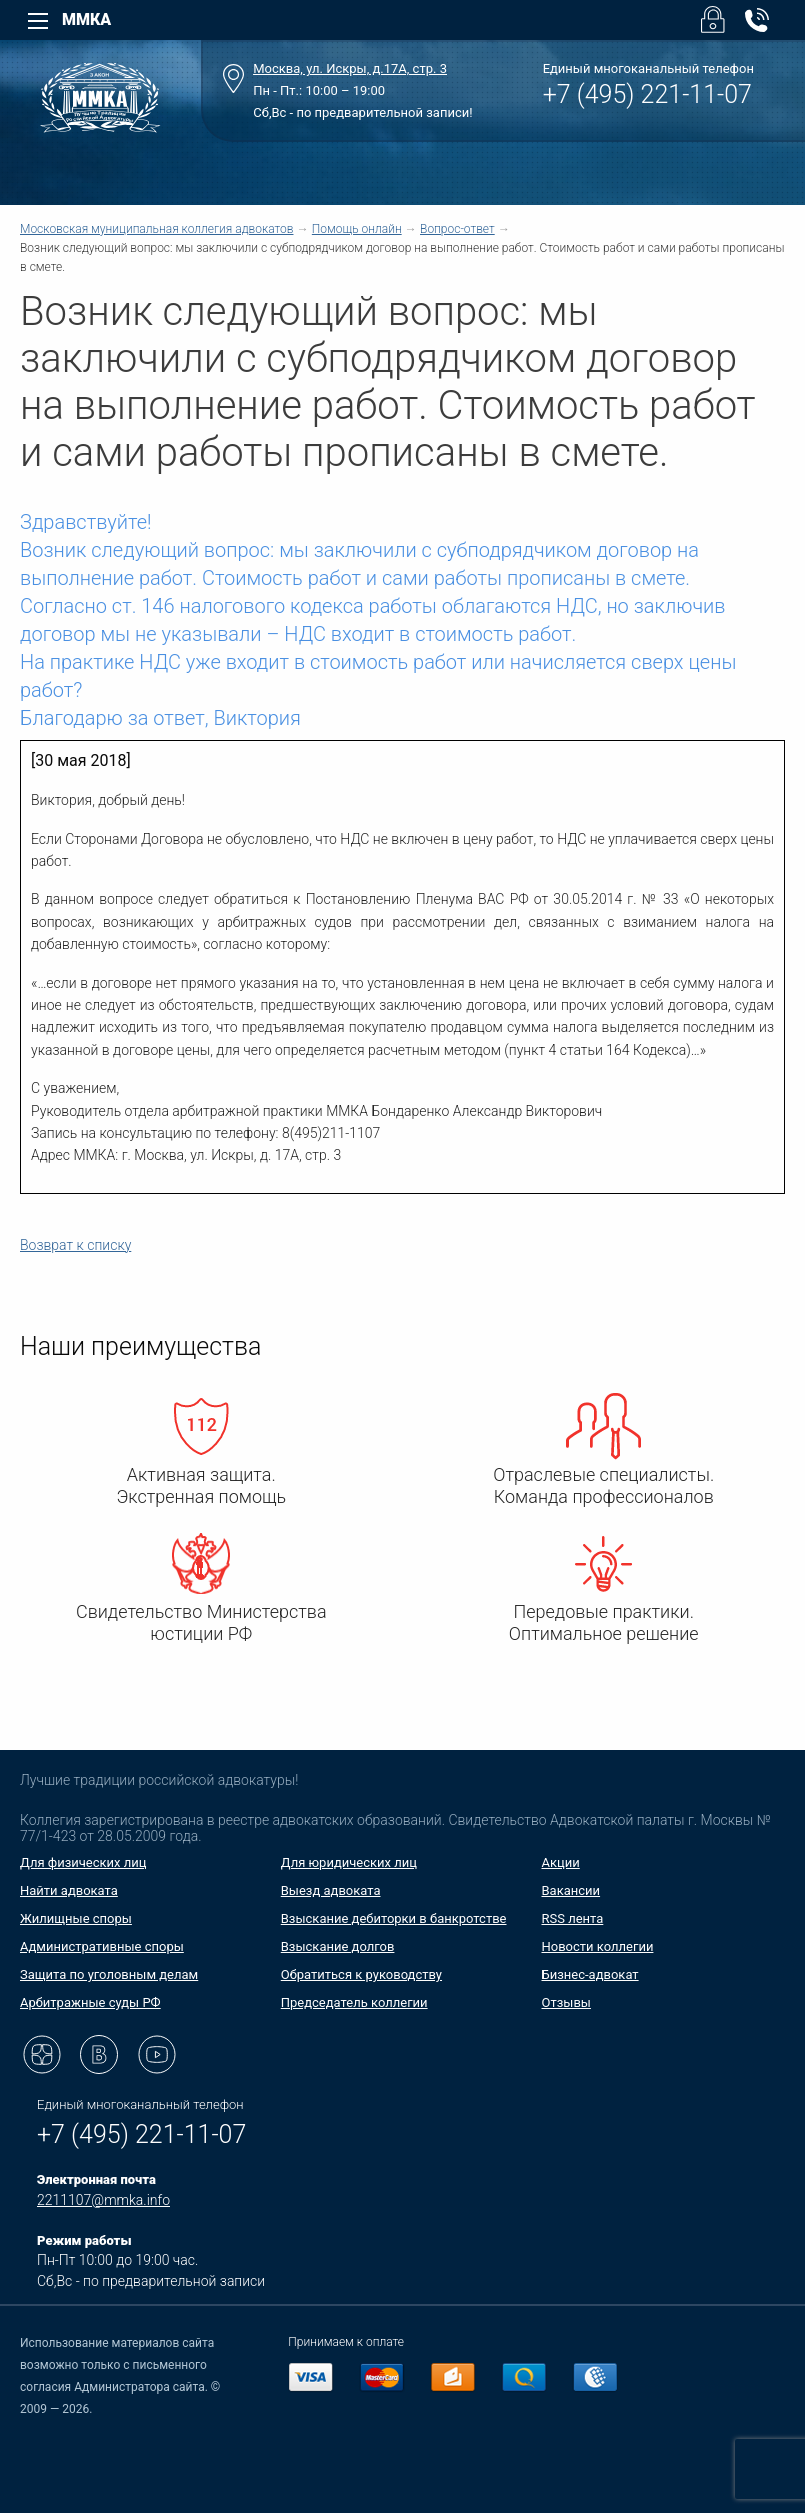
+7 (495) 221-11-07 (647, 94)
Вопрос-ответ (457, 229)
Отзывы (566, 2002)
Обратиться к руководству (361, 1974)
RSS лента (573, 1918)
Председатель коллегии (354, 2002)
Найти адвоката (69, 1890)
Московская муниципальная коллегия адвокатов (156, 229)
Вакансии (571, 1890)
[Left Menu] (38, 21)
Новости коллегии (598, 1946)
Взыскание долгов (338, 1946)
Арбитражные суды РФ (90, 2002)
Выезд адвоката (331, 1890)
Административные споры (102, 1946)
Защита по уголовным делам (109, 1974)
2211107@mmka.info (103, 2200)
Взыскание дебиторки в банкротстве (394, 1918)
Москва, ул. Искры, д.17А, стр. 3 (350, 68)
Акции (561, 1862)
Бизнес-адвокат (590, 1974)
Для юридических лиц (349, 1862)
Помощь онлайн (357, 229)
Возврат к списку (75, 1245)
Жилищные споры (76, 1918)
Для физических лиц (83, 1862)
